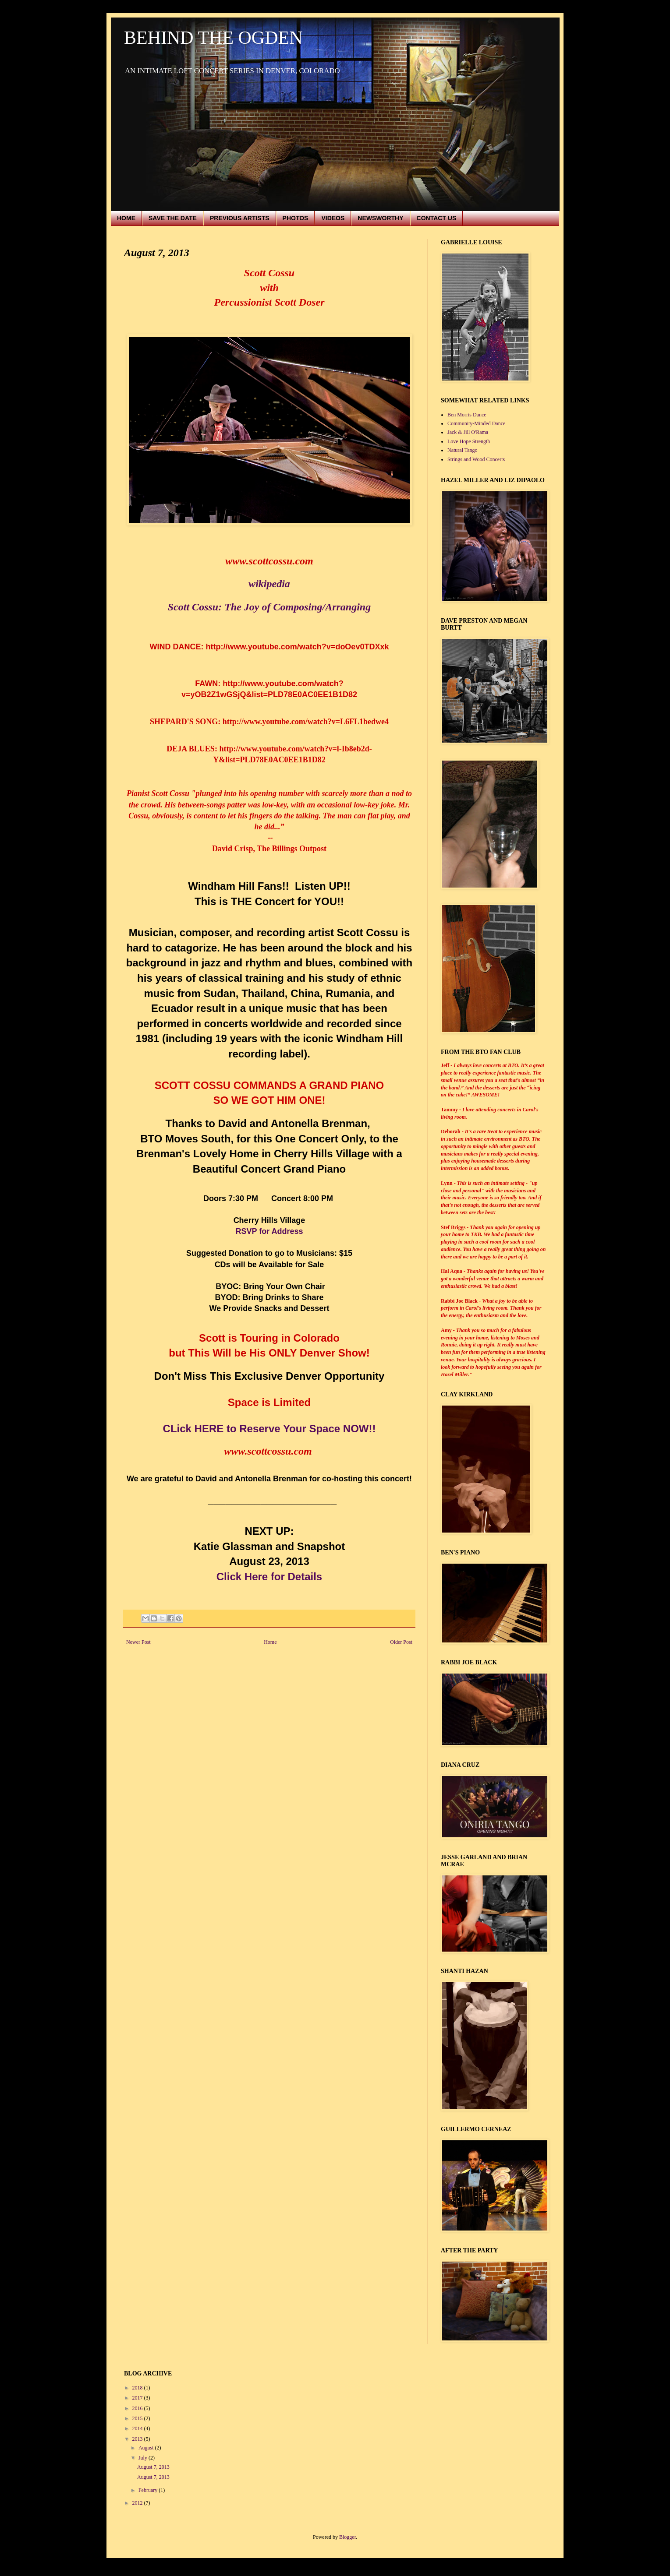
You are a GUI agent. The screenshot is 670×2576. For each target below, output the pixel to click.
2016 (138, 2408)
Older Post (401, 1642)
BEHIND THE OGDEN (213, 38)
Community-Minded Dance (476, 423)
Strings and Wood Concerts (476, 459)
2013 (138, 2439)
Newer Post (138, 1642)
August (146, 2448)
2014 (138, 2428)
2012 (138, 2503)
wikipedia (269, 583)
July (143, 2458)
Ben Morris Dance (466, 415)
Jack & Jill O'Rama (467, 432)
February (148, 2490)
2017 (138, 2398)
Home (270, 1642)
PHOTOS (295, 218)
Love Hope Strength (468, 441)
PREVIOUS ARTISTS (239, 218)
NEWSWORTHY (380, 218)
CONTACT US (437, 218)
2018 (138, 2388)
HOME (126, 218)
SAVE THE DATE (173, 218)
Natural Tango (462, 450)
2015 (138, 2418)
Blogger (347, 2537)
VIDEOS (332, 218)
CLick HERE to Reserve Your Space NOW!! (269, 1428)
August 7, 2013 (153, 2467)
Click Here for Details (269, 1576)
